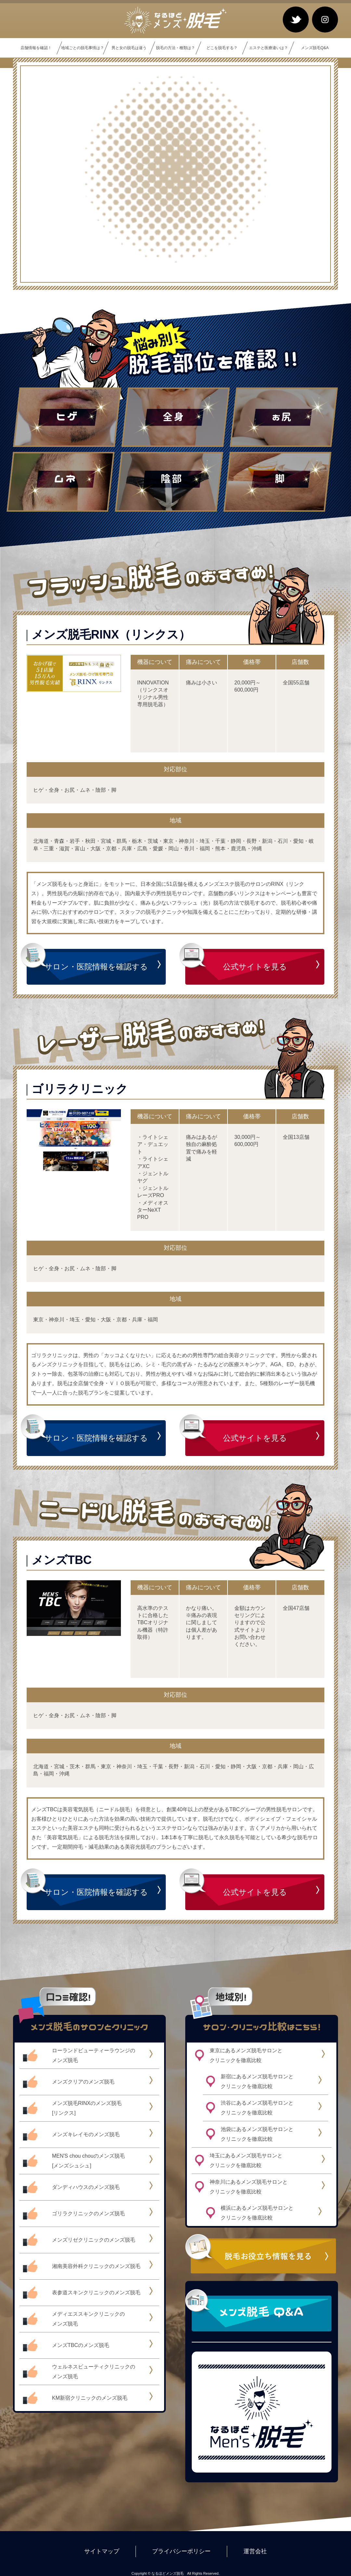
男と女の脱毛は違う (129, 48)
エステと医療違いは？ (268, 48)
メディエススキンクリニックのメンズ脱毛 (88, 2318)
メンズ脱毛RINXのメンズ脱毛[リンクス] (87, 2108)
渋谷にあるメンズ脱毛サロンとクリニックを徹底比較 (257, 2107)
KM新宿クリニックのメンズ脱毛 (89, 2398)
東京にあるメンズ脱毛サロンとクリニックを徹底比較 (246, 2055)
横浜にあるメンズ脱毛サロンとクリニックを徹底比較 (257, 2212)
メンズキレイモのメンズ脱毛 (86, 2134)
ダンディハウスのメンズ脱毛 (86, 2187)
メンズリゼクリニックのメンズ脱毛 (93, 2240)
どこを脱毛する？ (222, 48)
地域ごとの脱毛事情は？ (82, 48)
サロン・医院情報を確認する (96, 966)
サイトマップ (101, 2551)
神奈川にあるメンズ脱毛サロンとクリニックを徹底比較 (249, 2186)
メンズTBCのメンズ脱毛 (80, 2345)
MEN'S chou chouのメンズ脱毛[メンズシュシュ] (88, 2160)
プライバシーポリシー (181, 2551)
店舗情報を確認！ (36, 48)
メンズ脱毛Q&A (315, 48)
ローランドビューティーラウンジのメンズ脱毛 (93, 2055)
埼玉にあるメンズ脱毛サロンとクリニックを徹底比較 (246, 2160)
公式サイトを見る (255, 966)
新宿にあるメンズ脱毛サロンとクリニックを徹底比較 (257, 2081)
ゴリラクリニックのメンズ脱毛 (88, 2213)
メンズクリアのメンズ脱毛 (83, 2081)
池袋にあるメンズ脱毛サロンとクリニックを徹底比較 (257, 2134)
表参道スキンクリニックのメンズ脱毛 (96, 2292)
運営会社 (255, 2551)
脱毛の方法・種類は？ (175, 48)
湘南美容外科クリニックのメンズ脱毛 (96, 2266)
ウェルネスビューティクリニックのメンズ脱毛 (93, 2371)
